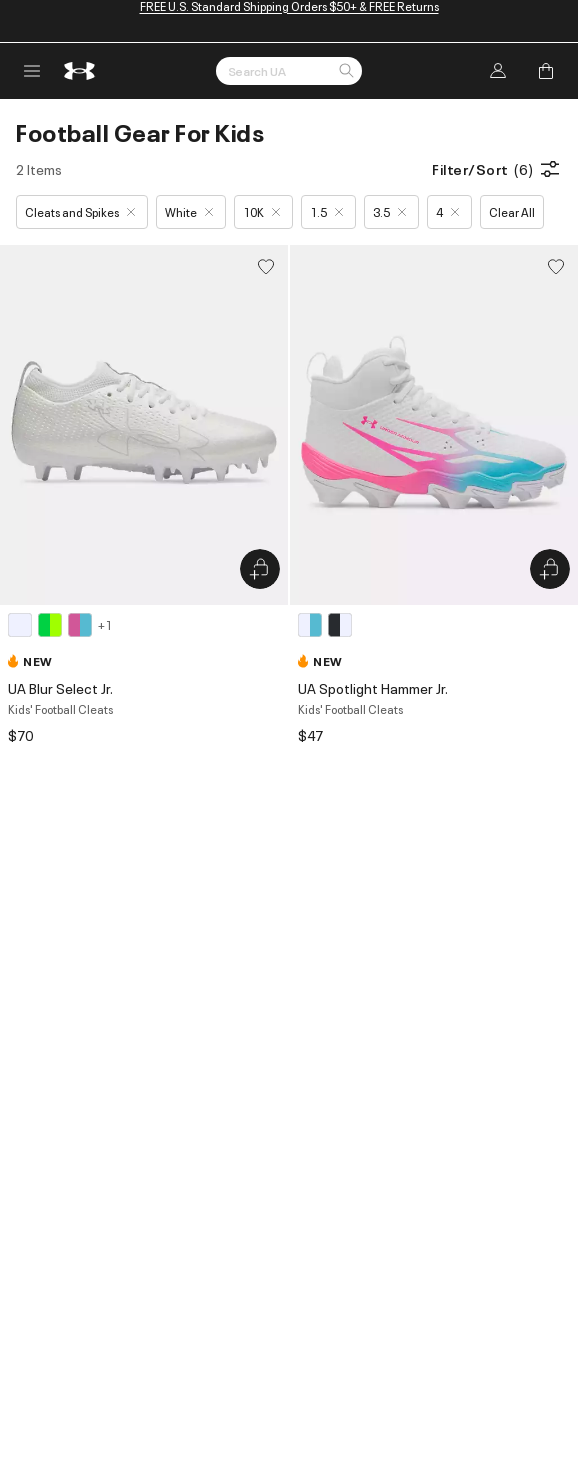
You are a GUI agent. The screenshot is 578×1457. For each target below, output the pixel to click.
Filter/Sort (497, 169)
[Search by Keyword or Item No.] (289, 71)
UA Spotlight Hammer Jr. (373, 687)
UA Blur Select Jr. (60, 687)
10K (261, 211)
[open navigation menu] (32, 71)
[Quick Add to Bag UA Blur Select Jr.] (260, 569)
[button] (346, 72)
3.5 (389, 211)
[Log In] (498, 71)
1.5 (326, 211)
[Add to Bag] (546, 71)
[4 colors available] (60, 625)
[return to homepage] (80, 71)
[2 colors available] (328, 625)
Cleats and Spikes (80, 211)
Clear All (512, 211)
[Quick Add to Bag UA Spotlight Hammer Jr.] (550, 569)
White (189, 211)
